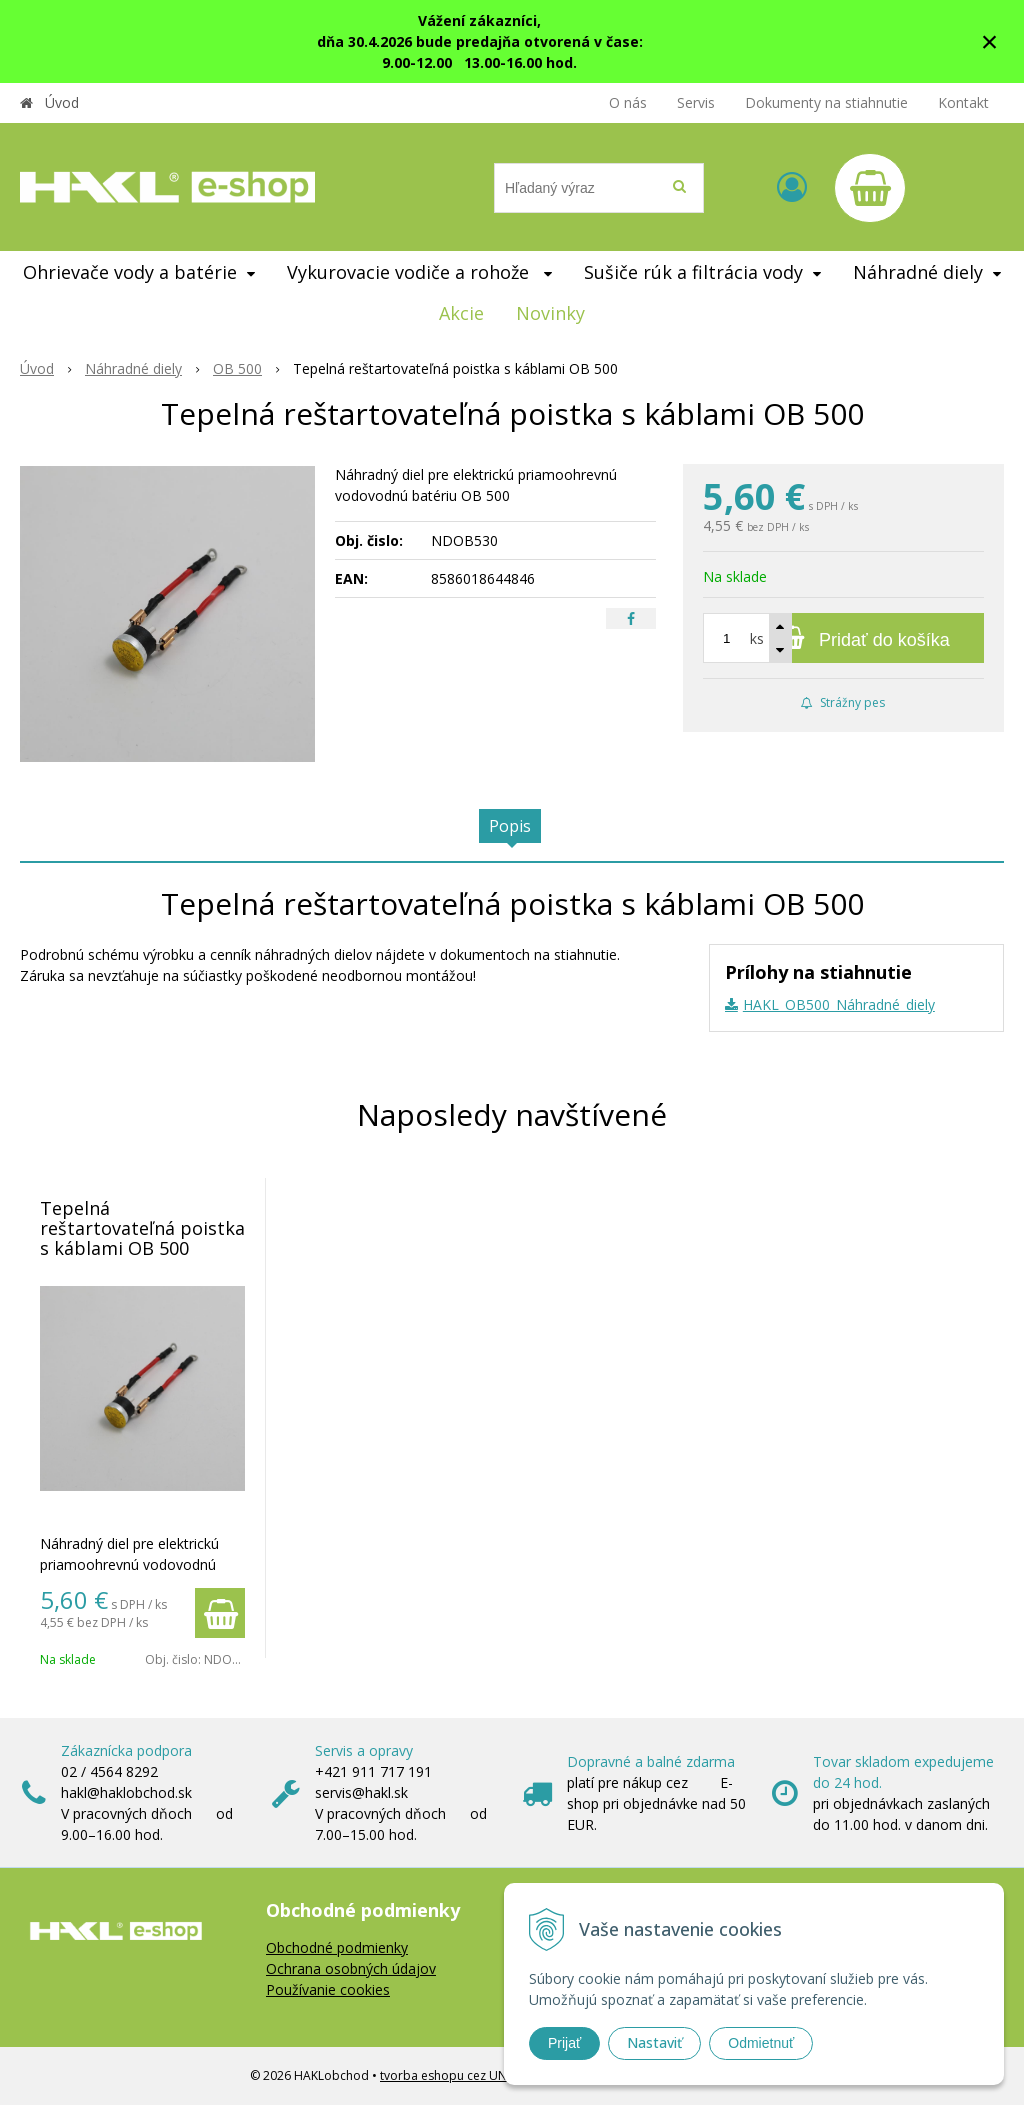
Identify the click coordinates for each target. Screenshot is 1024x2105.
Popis (510, 826)
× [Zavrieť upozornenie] (990, 41)
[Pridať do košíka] (843, 638)
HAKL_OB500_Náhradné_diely (839, 1004)
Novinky (550, 313)
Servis (696, 102)
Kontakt (963, 102)
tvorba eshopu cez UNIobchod (467, 2075)
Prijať (564, 2043)
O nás (628, 102)
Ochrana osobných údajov (351, 1968)
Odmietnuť (761, 2043)
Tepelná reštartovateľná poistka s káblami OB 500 (142, 1228)
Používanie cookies (328, 1989)
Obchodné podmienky (337, 1947)
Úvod (62, 102)
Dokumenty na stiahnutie (826, 102)
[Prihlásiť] (792, 186)
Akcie (461, 313)
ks (757, 638)
